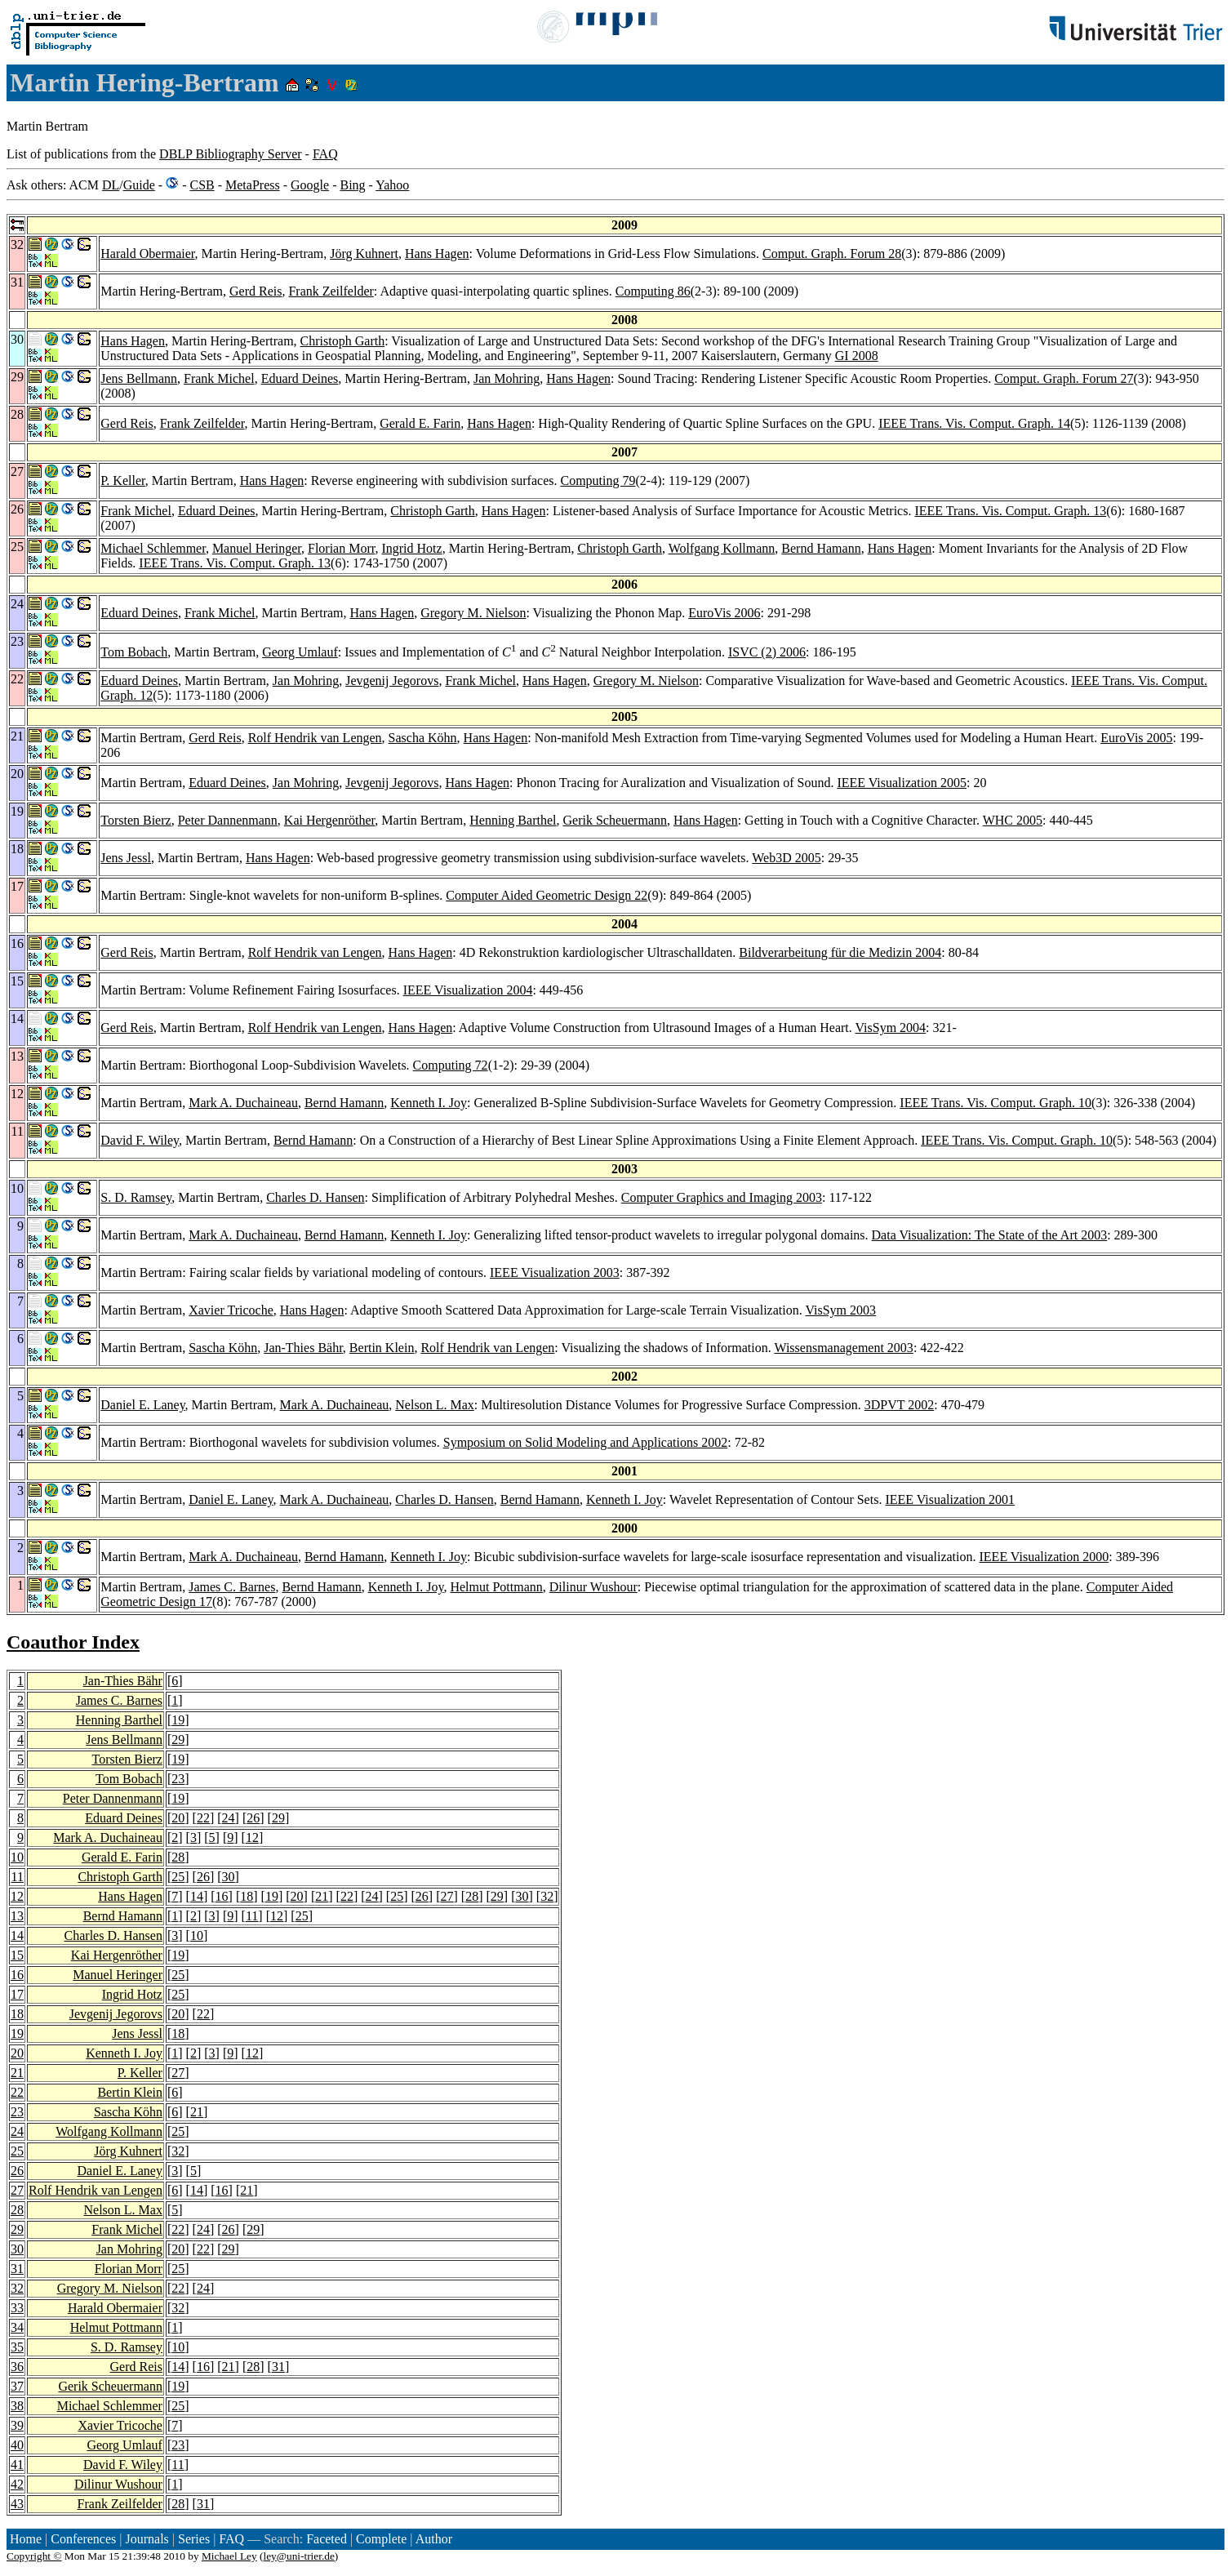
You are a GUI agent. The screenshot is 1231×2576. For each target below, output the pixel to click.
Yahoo (392, 185)
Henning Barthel (512, 820)
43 (17, 2504)
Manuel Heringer (256, 548)
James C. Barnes (232, 1587)
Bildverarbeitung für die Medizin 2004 (840, 952)
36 (17, 2367)
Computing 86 (653, 291)
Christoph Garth (342, 341)
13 (17, 1916)
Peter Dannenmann (228, 820)
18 (246, 1896)
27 (447, 1896)
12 (252, 1837)
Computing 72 (450, 1065)
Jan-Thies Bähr (303, 1348)
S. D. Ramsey (135, 1197)
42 (17, 2484)
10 (17, 1857)
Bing (352, 185)
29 (177, 1739)
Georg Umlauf (300, 652)
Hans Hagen (437, 253)
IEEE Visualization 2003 (555, 1272)
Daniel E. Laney (142, 1405)
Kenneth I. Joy (428, 1103)
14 (196, 1896)
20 (177, 1818)
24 (228, 1818)
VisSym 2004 (890, 1027)
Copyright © (34, 2556)
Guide (139, 185)
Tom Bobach (133, 652)
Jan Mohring (506, 378)
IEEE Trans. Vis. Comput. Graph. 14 (974, 423)
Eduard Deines (300, 378)
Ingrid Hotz (411, 548)
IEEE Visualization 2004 (468, 990)
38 (17, 2406)
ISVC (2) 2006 (767, 652)
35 (17, 2347)
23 (177, 1779)
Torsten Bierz (135, 820)
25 (177, 1877)
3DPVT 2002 (899, 1405)
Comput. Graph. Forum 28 (831, 253)
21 (321, 1896)
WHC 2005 (1012, 820)
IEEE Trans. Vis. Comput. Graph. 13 (1010, 511)
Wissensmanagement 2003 (843, 1348)
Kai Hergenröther (329, 820)
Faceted (326, 2539)
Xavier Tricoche (231, 1310)
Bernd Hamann (820, 548)
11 (17, 1877)
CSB (201, 185)
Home (26, 2539)
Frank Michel (219, 378)
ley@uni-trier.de (298, 2556)
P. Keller (122, 480)
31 (17, 2269)
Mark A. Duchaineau (243, 1103)
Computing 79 (597, 480)
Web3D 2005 (786, 858)
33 (17, 2308)
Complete (381, 2539)
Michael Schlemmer (153, 548)
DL (110, 185)
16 (222, 1896)
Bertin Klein (382, 1348)
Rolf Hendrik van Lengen (315, 738)
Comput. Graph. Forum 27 (1063, 378)
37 (17, 2386)
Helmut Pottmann (496, 1587)
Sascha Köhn (423, 738)
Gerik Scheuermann (614, 820)
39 (17, 2425)
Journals (146, 2539)
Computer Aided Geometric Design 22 (546, 895)
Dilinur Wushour (593, 1587)
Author (434, 2539)
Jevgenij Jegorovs (391, 680)
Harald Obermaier (147, 253)
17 (17, 1994)
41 (17, 2464)
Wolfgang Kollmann (722, 548)
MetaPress (252, 185)
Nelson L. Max (434, 1405)
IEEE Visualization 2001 (950, 1499)
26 (253, 1818)
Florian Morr (341, 548)
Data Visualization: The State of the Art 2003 (990, 1235)
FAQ (325, 154)
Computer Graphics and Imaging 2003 (721, 1197)
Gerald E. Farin (420, 423)
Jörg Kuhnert (364, 253)
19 (177, 1720)
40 (17, 2445)
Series (194, 2539)
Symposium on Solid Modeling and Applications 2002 (585, 1442)
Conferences (83, 2539)
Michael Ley (229, 2556)
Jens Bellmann (138, 378)
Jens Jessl (125, 858)
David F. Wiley (139, 1140)
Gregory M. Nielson (473, 613)
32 (546, 1896)
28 (177, 1857)
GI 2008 (856, 356)
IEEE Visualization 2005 (902, 783)
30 (228, 1877)
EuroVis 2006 (724, 613)
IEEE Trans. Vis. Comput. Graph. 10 (995, 1103)
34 (17, 2327)
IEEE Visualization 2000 (1044, 1557)
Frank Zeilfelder (330, 291)
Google (310, 185)
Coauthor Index (73, 1642)
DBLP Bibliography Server (230, 154)
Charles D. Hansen (315, 1197)
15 (17, 1955)
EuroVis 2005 (1136, 738)
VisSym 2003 (840, 1310)
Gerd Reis (255, 291)
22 (203, 1818)
